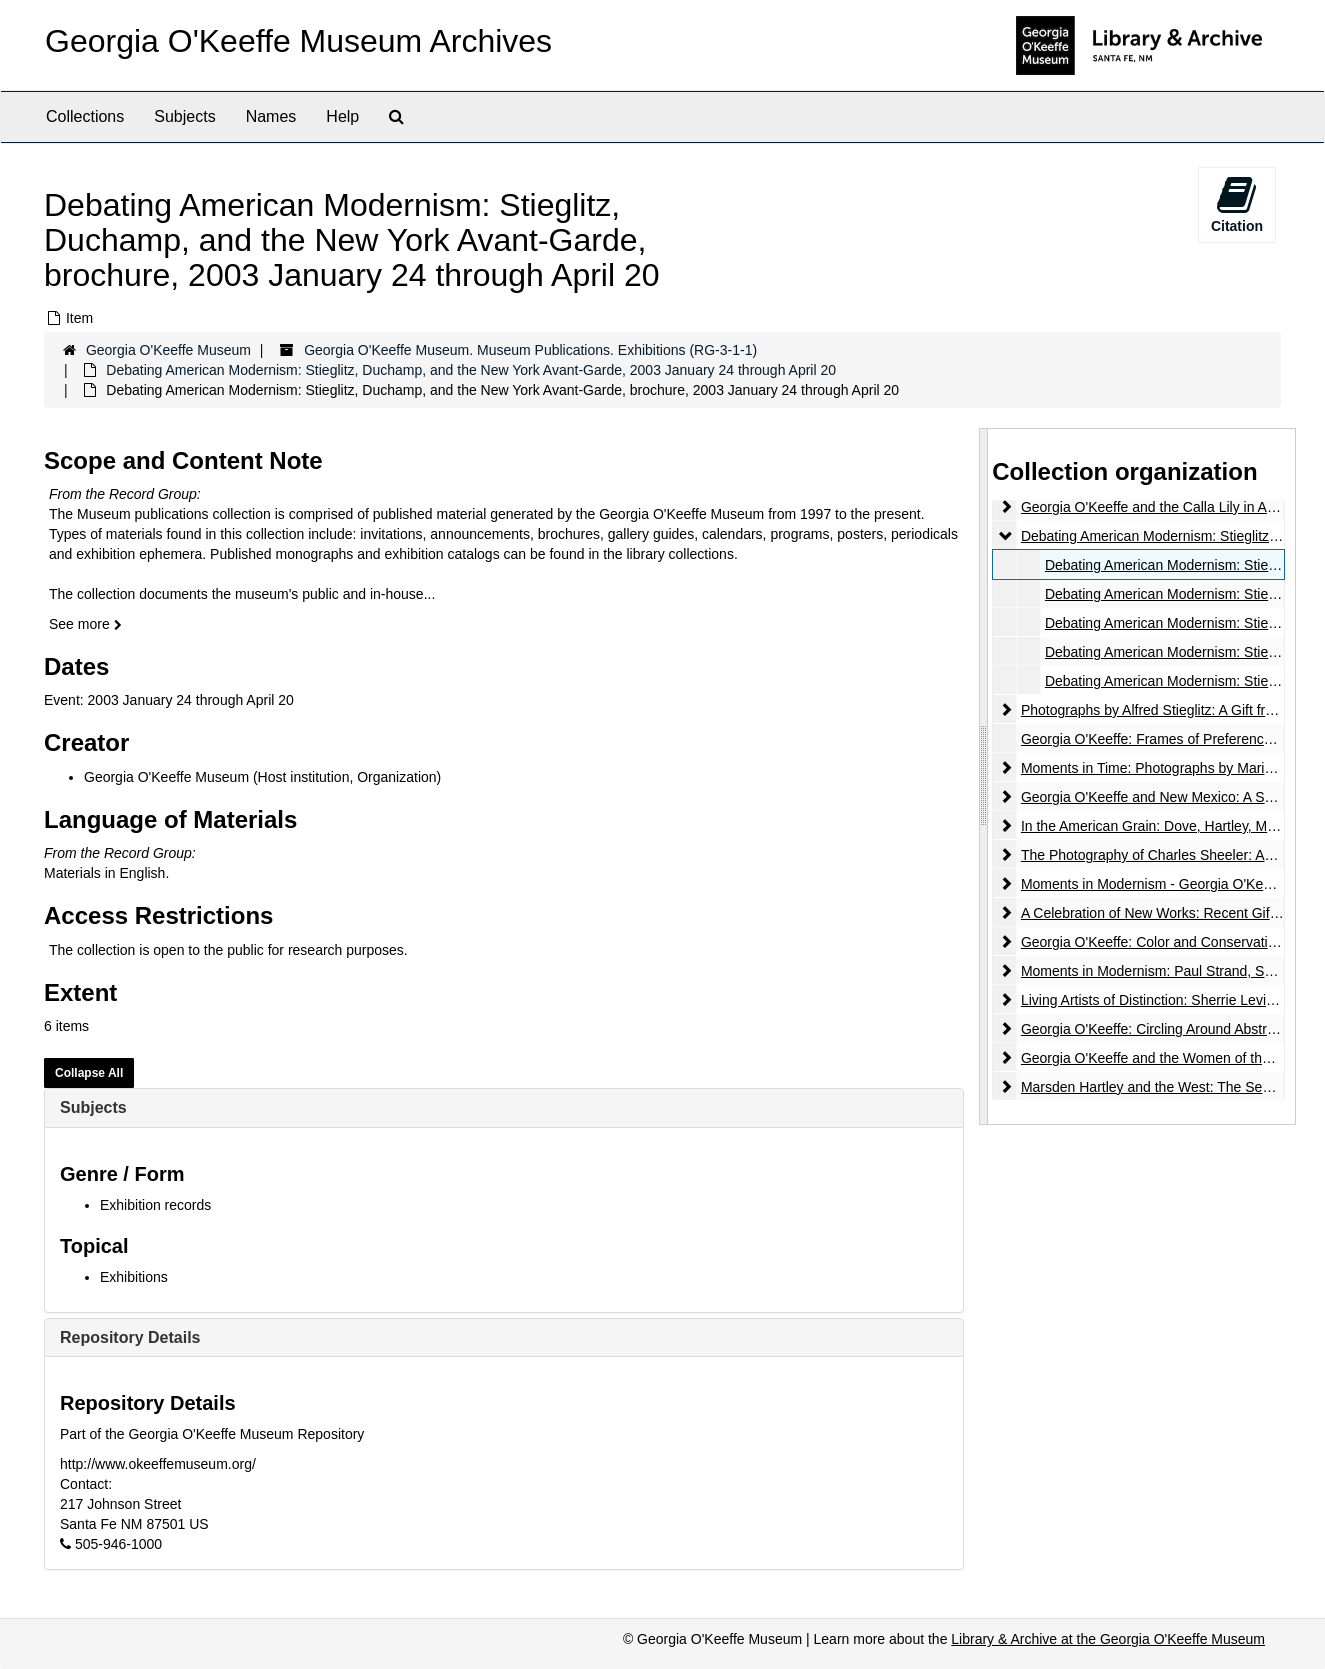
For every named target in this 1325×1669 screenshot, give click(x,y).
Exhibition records (155, 1205)
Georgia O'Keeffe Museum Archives (298, 41)
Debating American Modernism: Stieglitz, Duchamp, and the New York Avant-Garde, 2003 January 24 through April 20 (471, 370)
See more (85, 624)
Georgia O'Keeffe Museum (168, 350)
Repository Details (130, 1337)
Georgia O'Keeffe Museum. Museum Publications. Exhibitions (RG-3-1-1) (530, 350)
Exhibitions (134, 1277)
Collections (85, 116)
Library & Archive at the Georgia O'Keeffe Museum (1108, 1639)
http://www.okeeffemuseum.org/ (158, 1464)
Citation (1237, 204)
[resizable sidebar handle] (984, 776)
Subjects (184, 116)
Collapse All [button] (89, 1073)
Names (271, 116)
